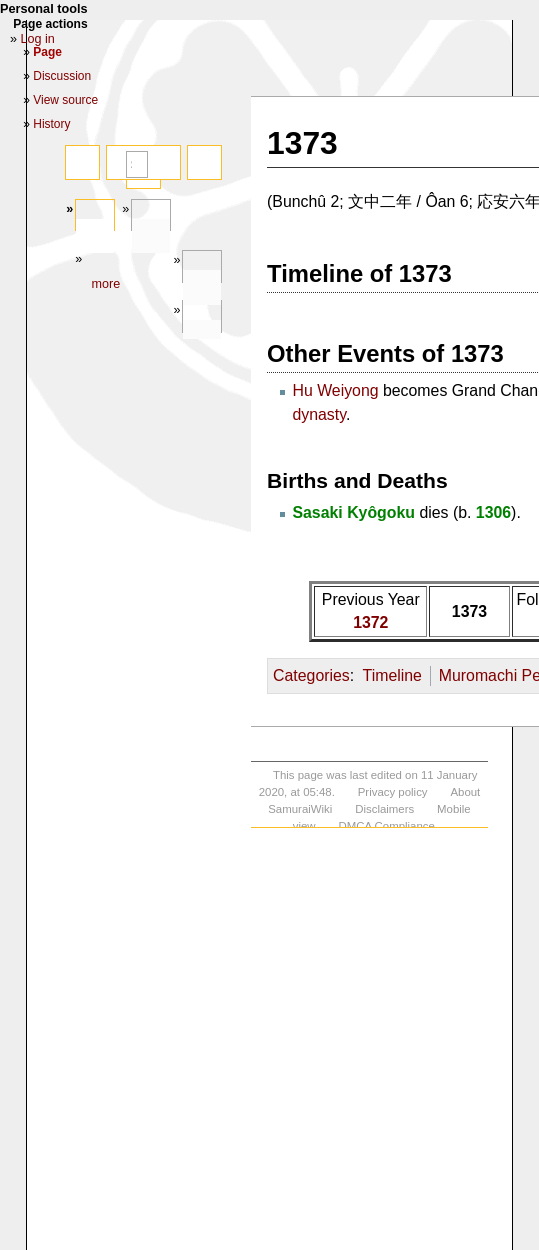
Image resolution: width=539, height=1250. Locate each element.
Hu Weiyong (335, 390)
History (51, 124)
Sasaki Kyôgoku (353, 512)
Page (95, 236)
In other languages (202, 337)
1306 (493, 512)
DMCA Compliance (386, 826)
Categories (311, 675)
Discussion (62, 76)
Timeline (392, 675)
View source (65, 100)
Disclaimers (384, 809)
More (105, 284)
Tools (202, 287)
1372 (370, 622)
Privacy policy (393, 792)
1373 (469, 611)
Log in (38, 39)
